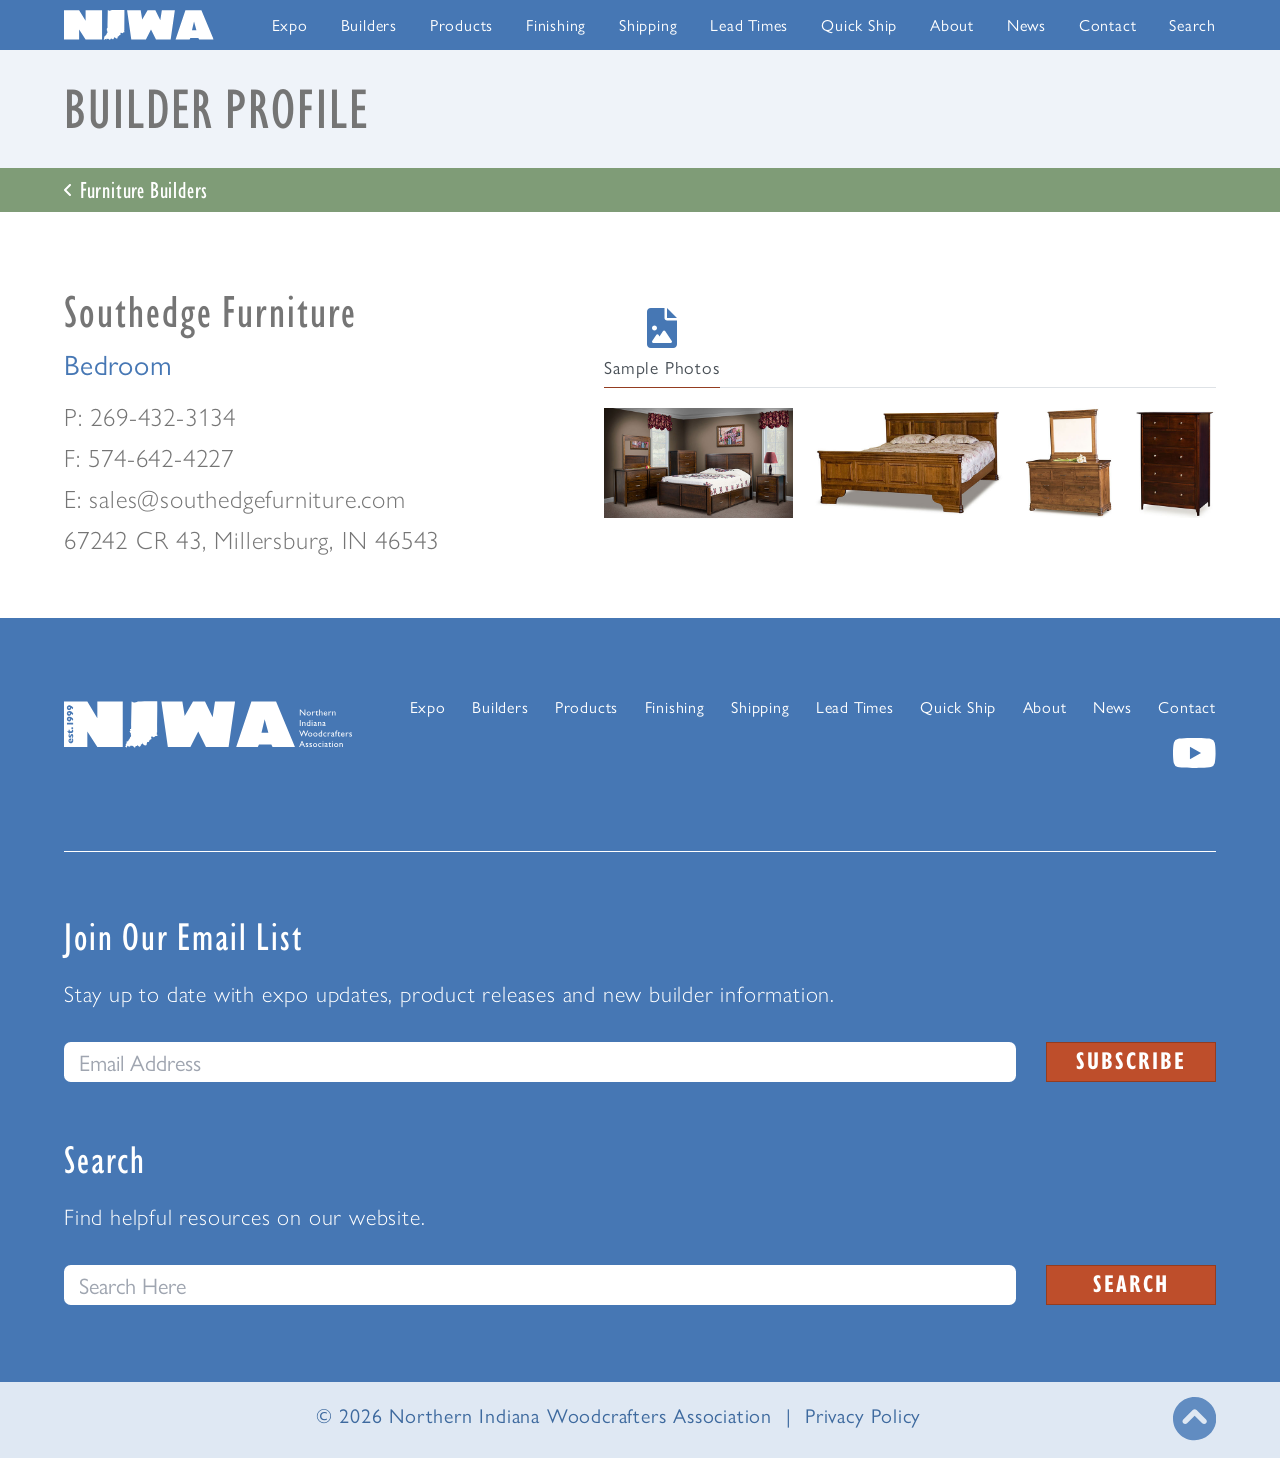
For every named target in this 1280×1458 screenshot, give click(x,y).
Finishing (556, 24)
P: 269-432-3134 (150, 415)
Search (1192, 24)
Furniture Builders (136, 189)
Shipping (648, 24)
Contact (1108, 24)
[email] (540, 1062)
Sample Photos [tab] (661, 343)
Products (461, 24)
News (1026, 24)
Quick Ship (859, 24)
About (952, 24)
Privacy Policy (863, 1414)
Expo (290, 24)
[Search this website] (540, 1285)
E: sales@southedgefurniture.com (235, 497)
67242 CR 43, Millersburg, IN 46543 (251, 538)
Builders (369, 24)
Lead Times (749, 24)
